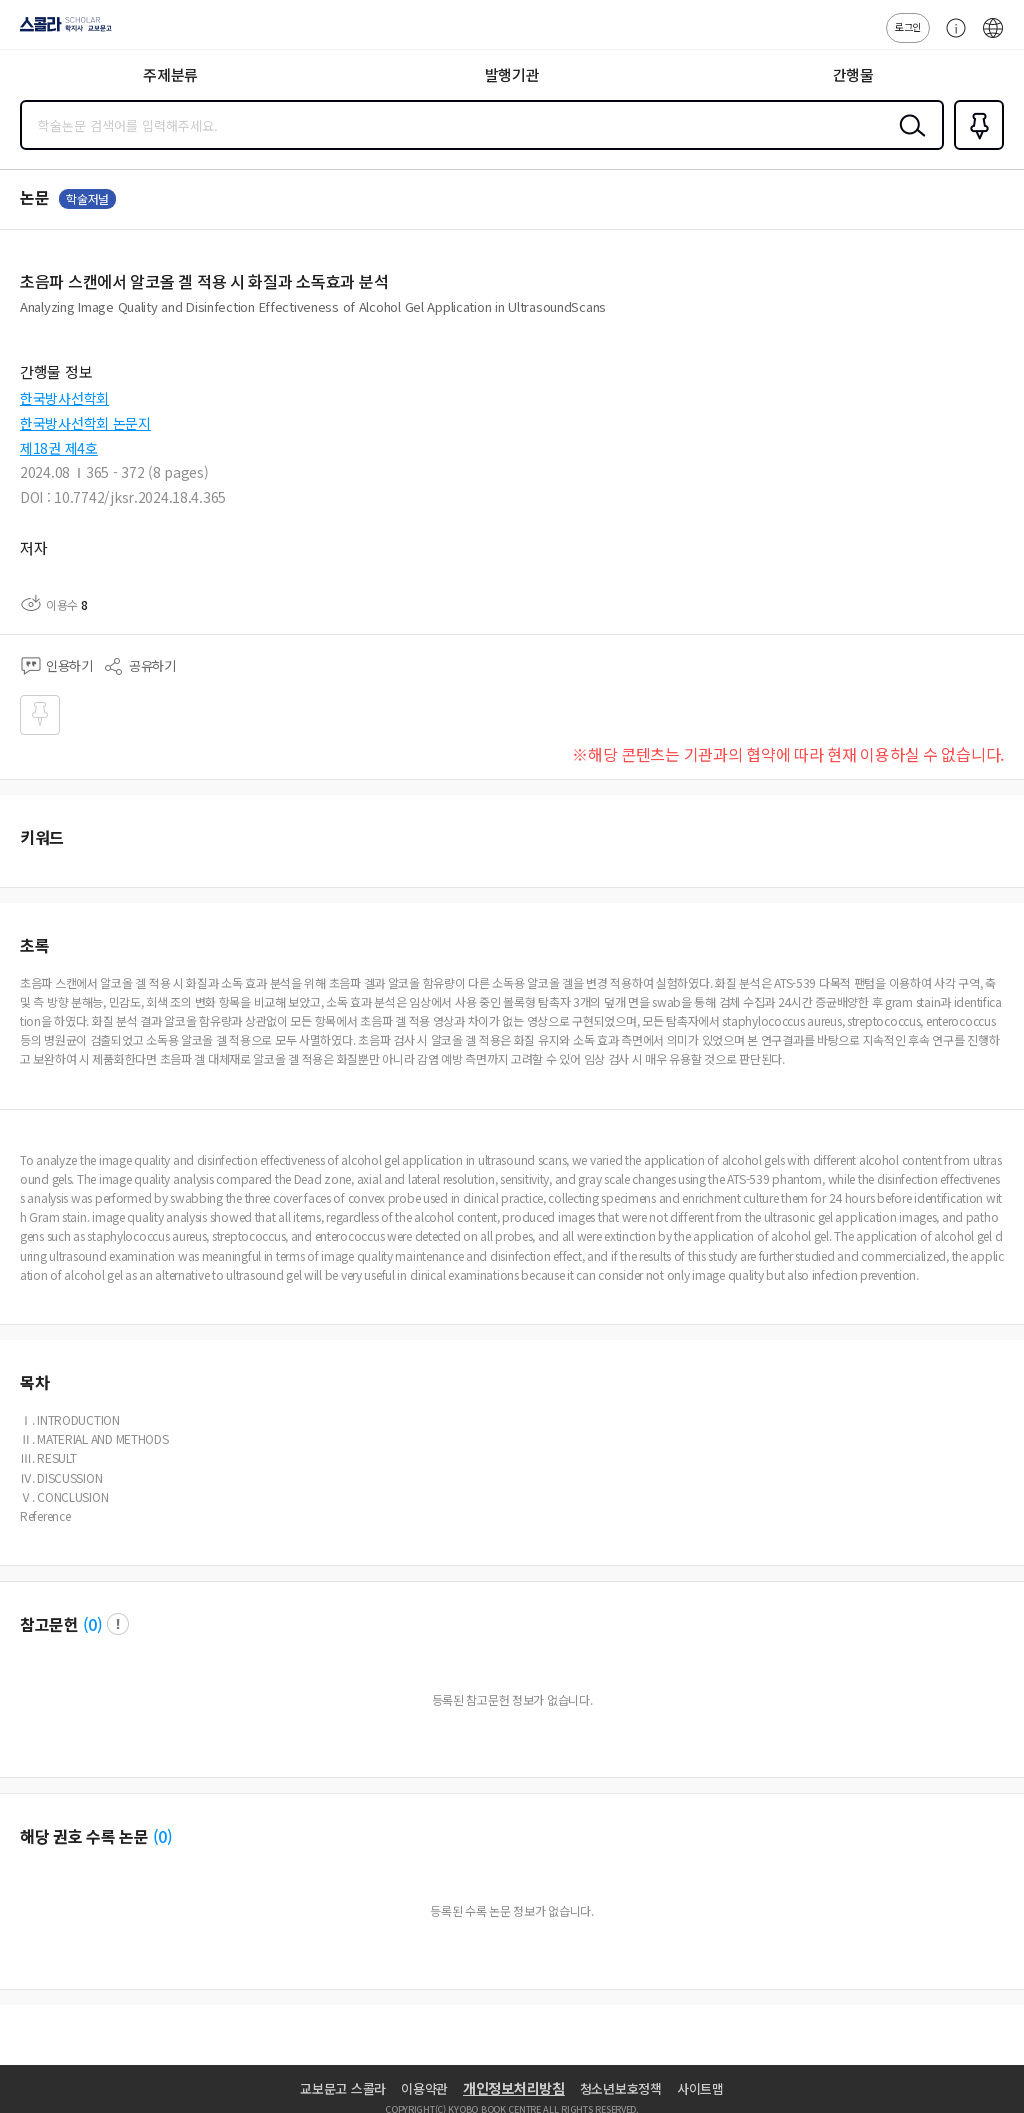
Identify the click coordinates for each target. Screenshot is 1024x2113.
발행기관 (512, 74)
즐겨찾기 (975, 148)
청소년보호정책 (621, 2088)
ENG (993, 38)
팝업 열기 (118, 1624)
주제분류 (170, 74)
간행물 (853, 74)
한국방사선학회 (64, 398)
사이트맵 (700, 2088)
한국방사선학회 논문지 (85, 423)
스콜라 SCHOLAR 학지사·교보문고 (60, 31)
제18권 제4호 (59, 448)
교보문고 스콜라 (343, 2088)
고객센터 (951, 38)
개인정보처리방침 (514, 2088)
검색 (908, 141)
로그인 (908, 26)
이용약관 (424, 2088)
